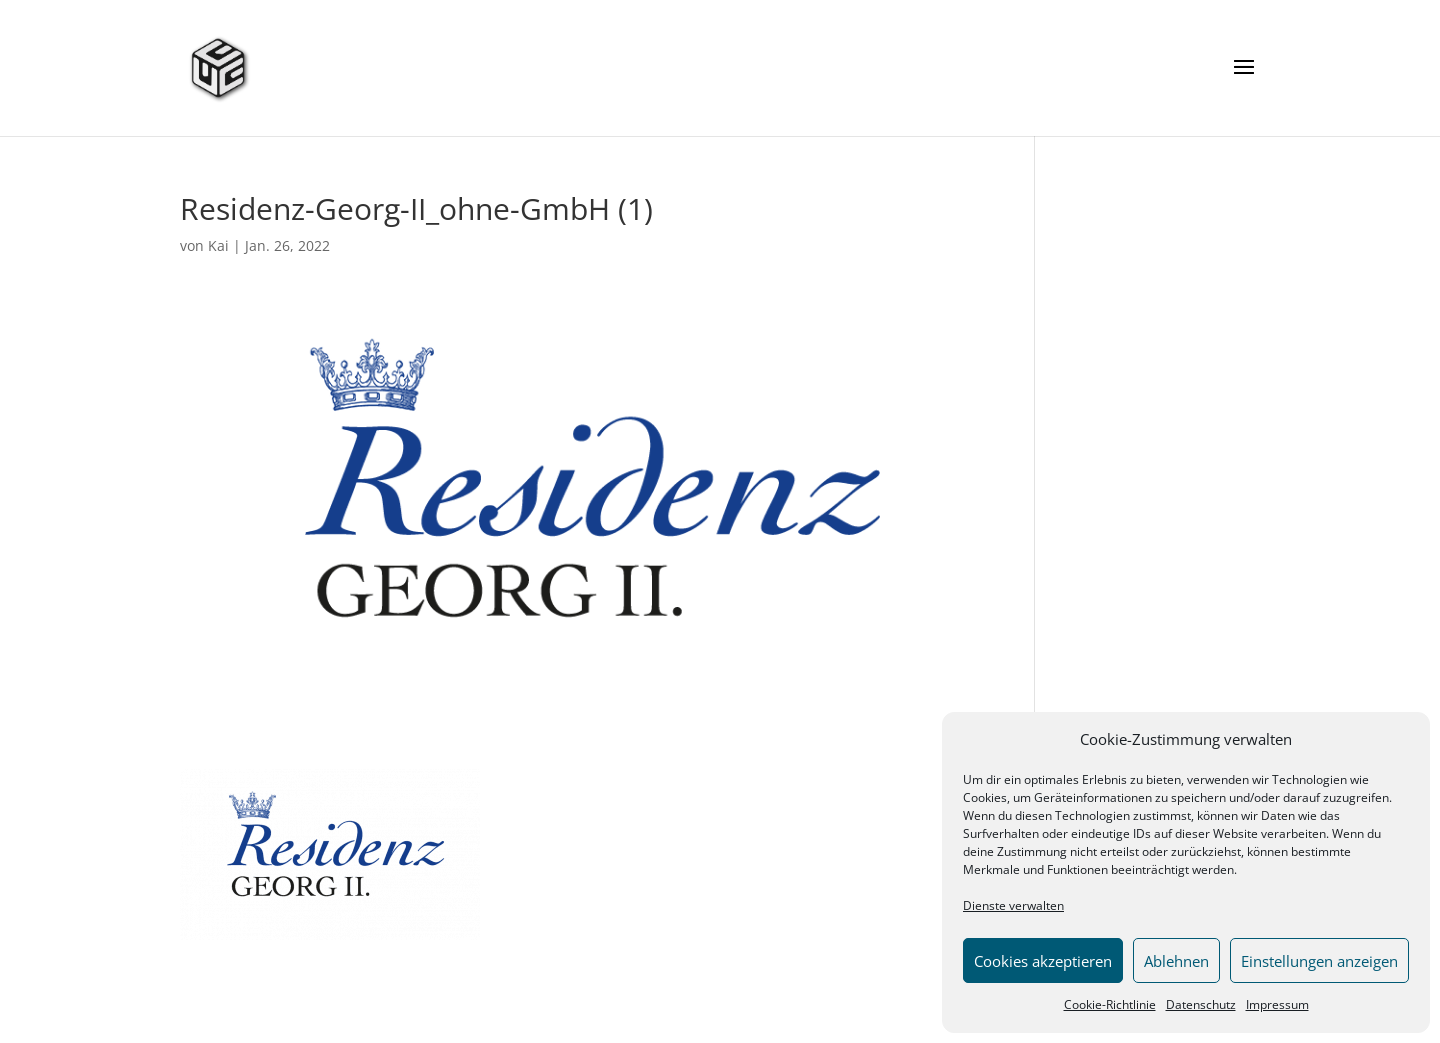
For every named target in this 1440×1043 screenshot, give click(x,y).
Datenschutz (1201, 1004)
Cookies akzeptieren (1043, 961)
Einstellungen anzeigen (1319, 961)
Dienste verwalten (1013, 905)
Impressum (1277, 1004)
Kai (218, 245)
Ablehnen (1176, 961)
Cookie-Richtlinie (1110, 1004)
